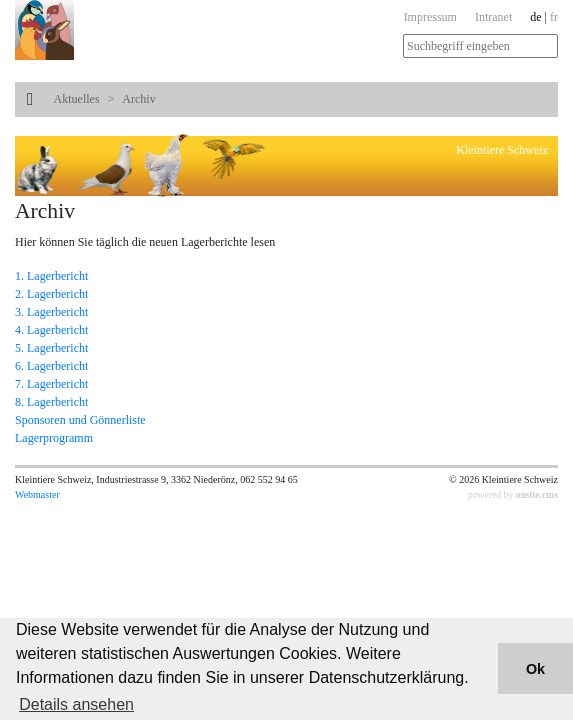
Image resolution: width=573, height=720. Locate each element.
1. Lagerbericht (51, 276)
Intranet (493, 17)
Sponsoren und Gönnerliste (80, 420)
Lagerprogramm (54, 438)
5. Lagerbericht (51, 348)
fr (554, 17)
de (535, 17)
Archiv (138, 99)
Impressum (430, 17)
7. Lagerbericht (51, 384)
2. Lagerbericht (51, 294)
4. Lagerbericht (51, 330)
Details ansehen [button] (76, 704)
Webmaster (37, 494)
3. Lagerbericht (51, 312)
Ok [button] (535, 669)
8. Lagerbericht (51, 402)
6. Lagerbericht (51, 366)
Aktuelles (77, 99)
